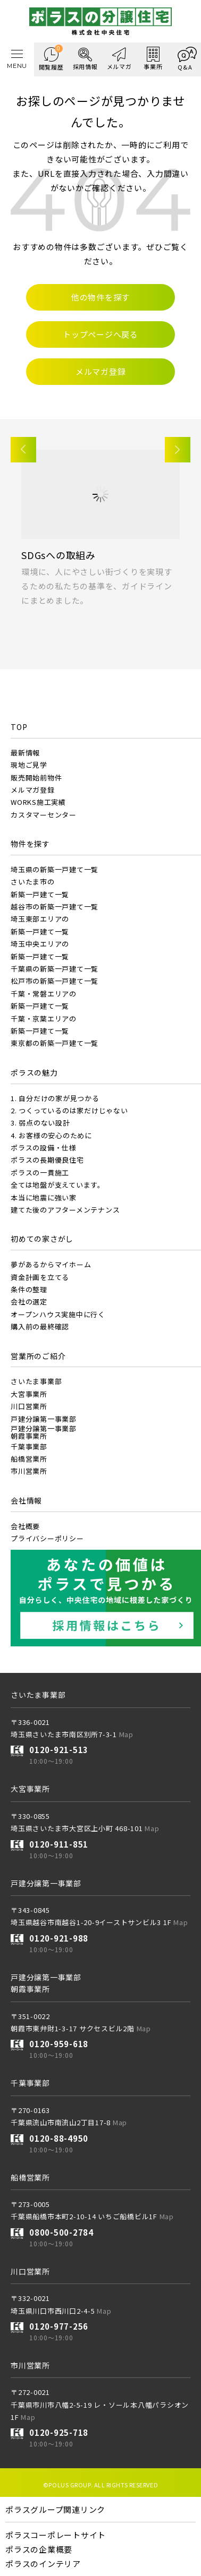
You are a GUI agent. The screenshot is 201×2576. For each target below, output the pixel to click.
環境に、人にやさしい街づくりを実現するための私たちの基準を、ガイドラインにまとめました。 (96, 586)
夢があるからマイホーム (51, 1264)
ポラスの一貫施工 (40, 1172)
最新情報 (25, 753)
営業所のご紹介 (38, 1356)
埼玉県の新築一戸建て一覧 (54, 869)
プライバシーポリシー (47, 1538)
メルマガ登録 (33, 790)
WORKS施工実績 (38, 802)
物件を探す (30, 843)
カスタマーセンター (44, 815)
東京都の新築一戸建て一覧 (54, 1043)
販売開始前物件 (36, 777)
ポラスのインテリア (43, 2563)
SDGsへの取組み (58, 555)
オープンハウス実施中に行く (58, 1314)
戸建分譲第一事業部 (44, 1419)
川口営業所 (29, 1406)
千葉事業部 (29, 1446)
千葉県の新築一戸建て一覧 (54, 969)
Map (126, 1734)
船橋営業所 (29, 1459)
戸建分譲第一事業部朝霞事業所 (44, 1432)
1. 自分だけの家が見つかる (55, 1098)
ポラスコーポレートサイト (55, 2534)
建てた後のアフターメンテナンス (65, 1210)
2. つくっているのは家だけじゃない (69, 1110)
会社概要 (25, 1526)
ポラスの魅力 (34, 1072)
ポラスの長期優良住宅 (47, 1160)
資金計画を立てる (40, 1277)
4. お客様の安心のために (51, 1135)
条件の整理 (29, 1289)
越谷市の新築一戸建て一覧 (54, 906)
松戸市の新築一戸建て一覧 (54, 981)
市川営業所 (29, 1471)
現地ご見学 (29, 765)
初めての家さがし (42, 1238)
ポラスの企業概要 (38, 2549)
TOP (19, 727)
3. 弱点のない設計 (40, 1123)
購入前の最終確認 (40, 1326)
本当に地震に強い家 (44, 1197)
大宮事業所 (29, 1394)
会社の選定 (29, 1301)
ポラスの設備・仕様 (44, 1148)
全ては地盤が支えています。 (58, 1185)
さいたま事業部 (36, 1381)
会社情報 (26, 1500)
